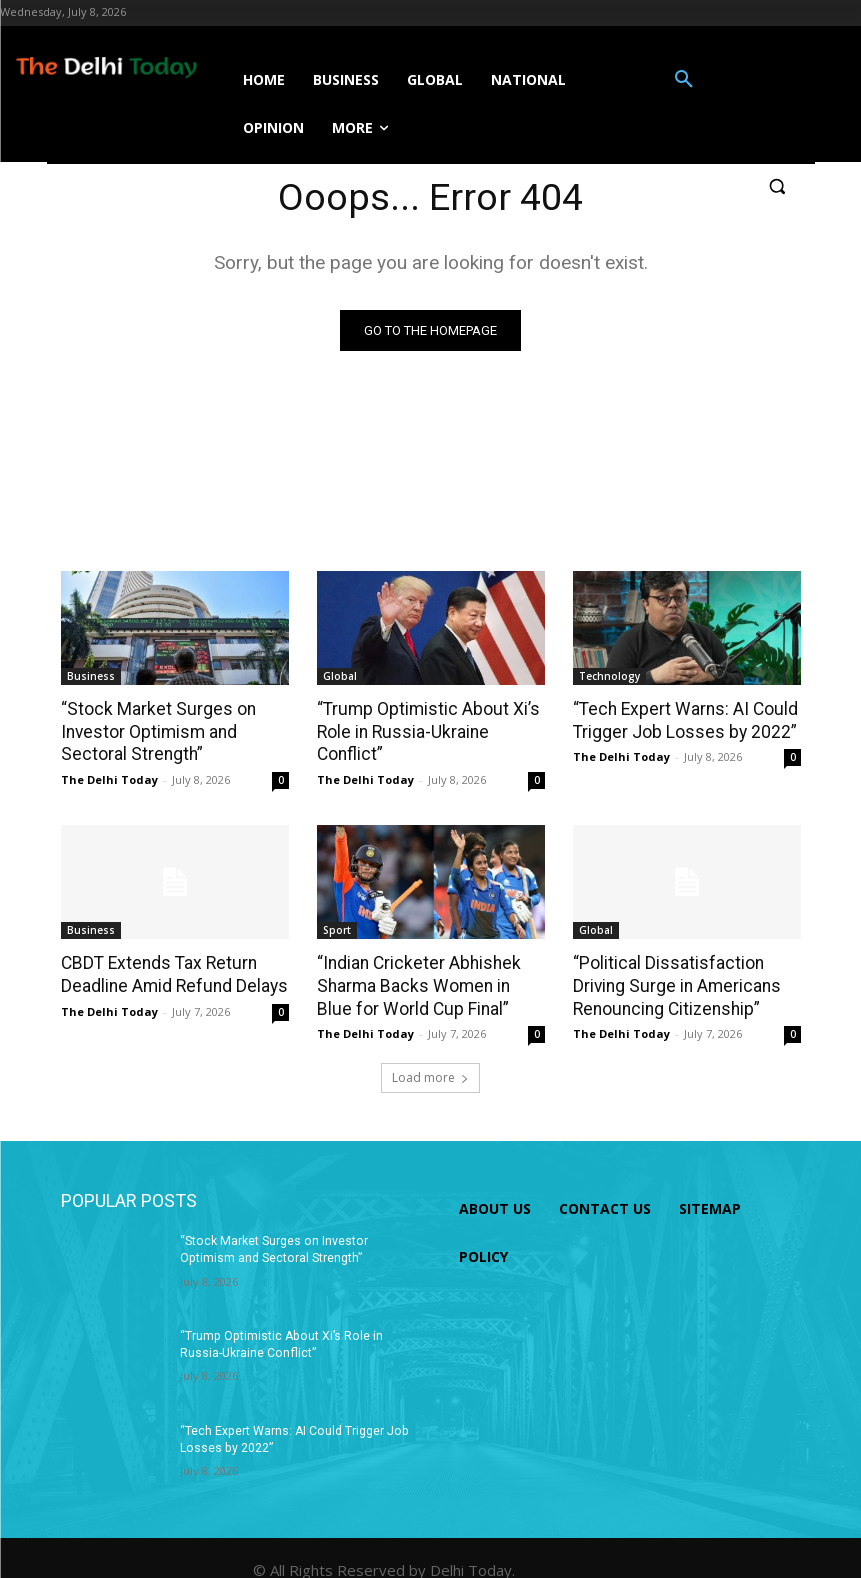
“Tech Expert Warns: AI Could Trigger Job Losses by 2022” (681, 720)
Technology (609, 676)
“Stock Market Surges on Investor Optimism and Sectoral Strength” (153, 731)
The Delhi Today (109, 778)
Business (91, 676)
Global (340, 676)
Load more (430, 1074)
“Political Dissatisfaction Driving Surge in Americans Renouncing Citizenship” (674, 984)
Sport (337, 929)
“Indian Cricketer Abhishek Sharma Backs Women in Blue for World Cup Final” (428, 984)
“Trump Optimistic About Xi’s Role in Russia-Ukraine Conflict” (424, 731)
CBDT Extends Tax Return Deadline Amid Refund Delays (171, 973)
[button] (684, 80)
